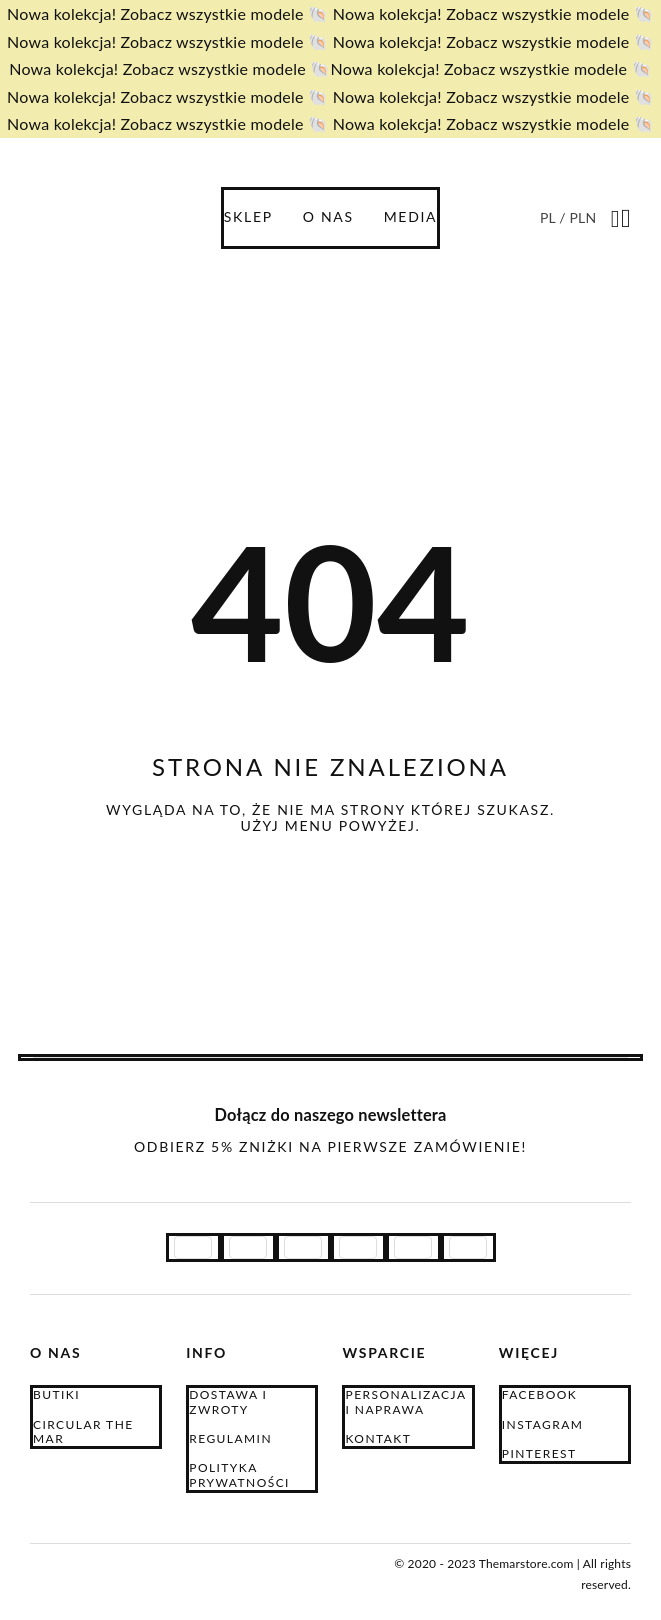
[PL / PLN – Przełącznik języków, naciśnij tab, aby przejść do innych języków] (570, 217)
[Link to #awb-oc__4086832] (626, 219)
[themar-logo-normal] (120, 1560)
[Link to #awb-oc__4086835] (615, 219)
